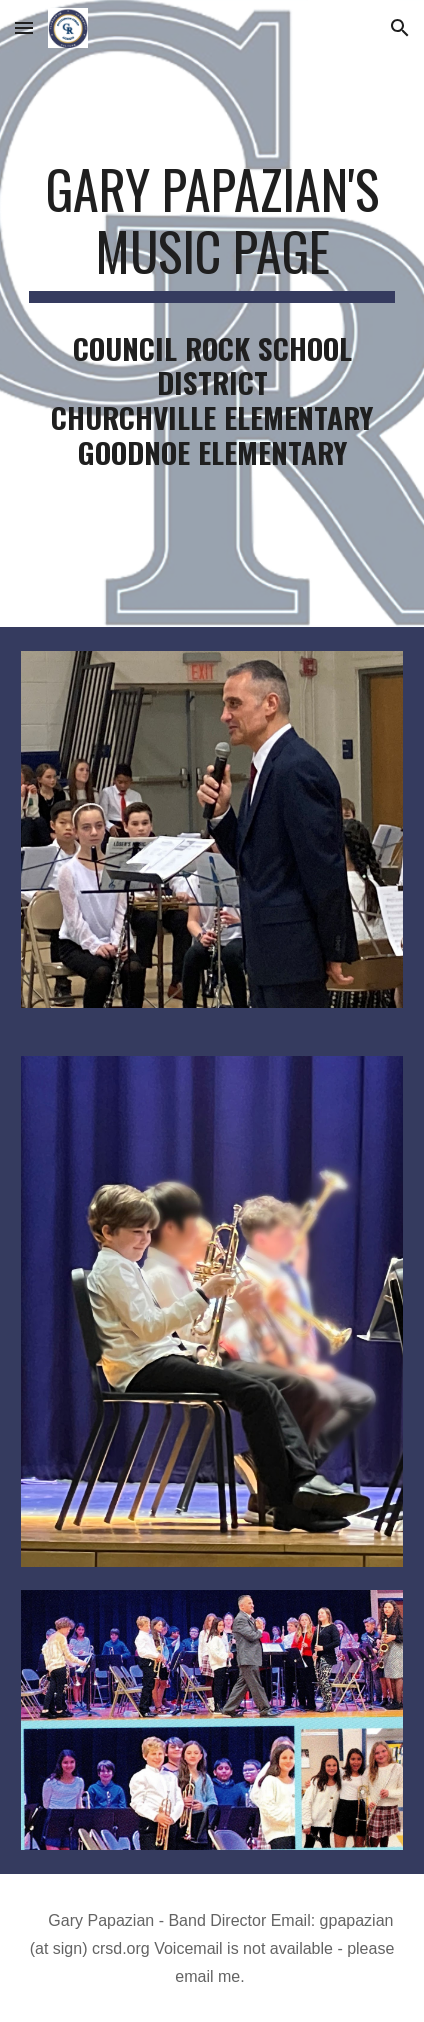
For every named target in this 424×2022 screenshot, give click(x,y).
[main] (212, 230)
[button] (24, 27)
